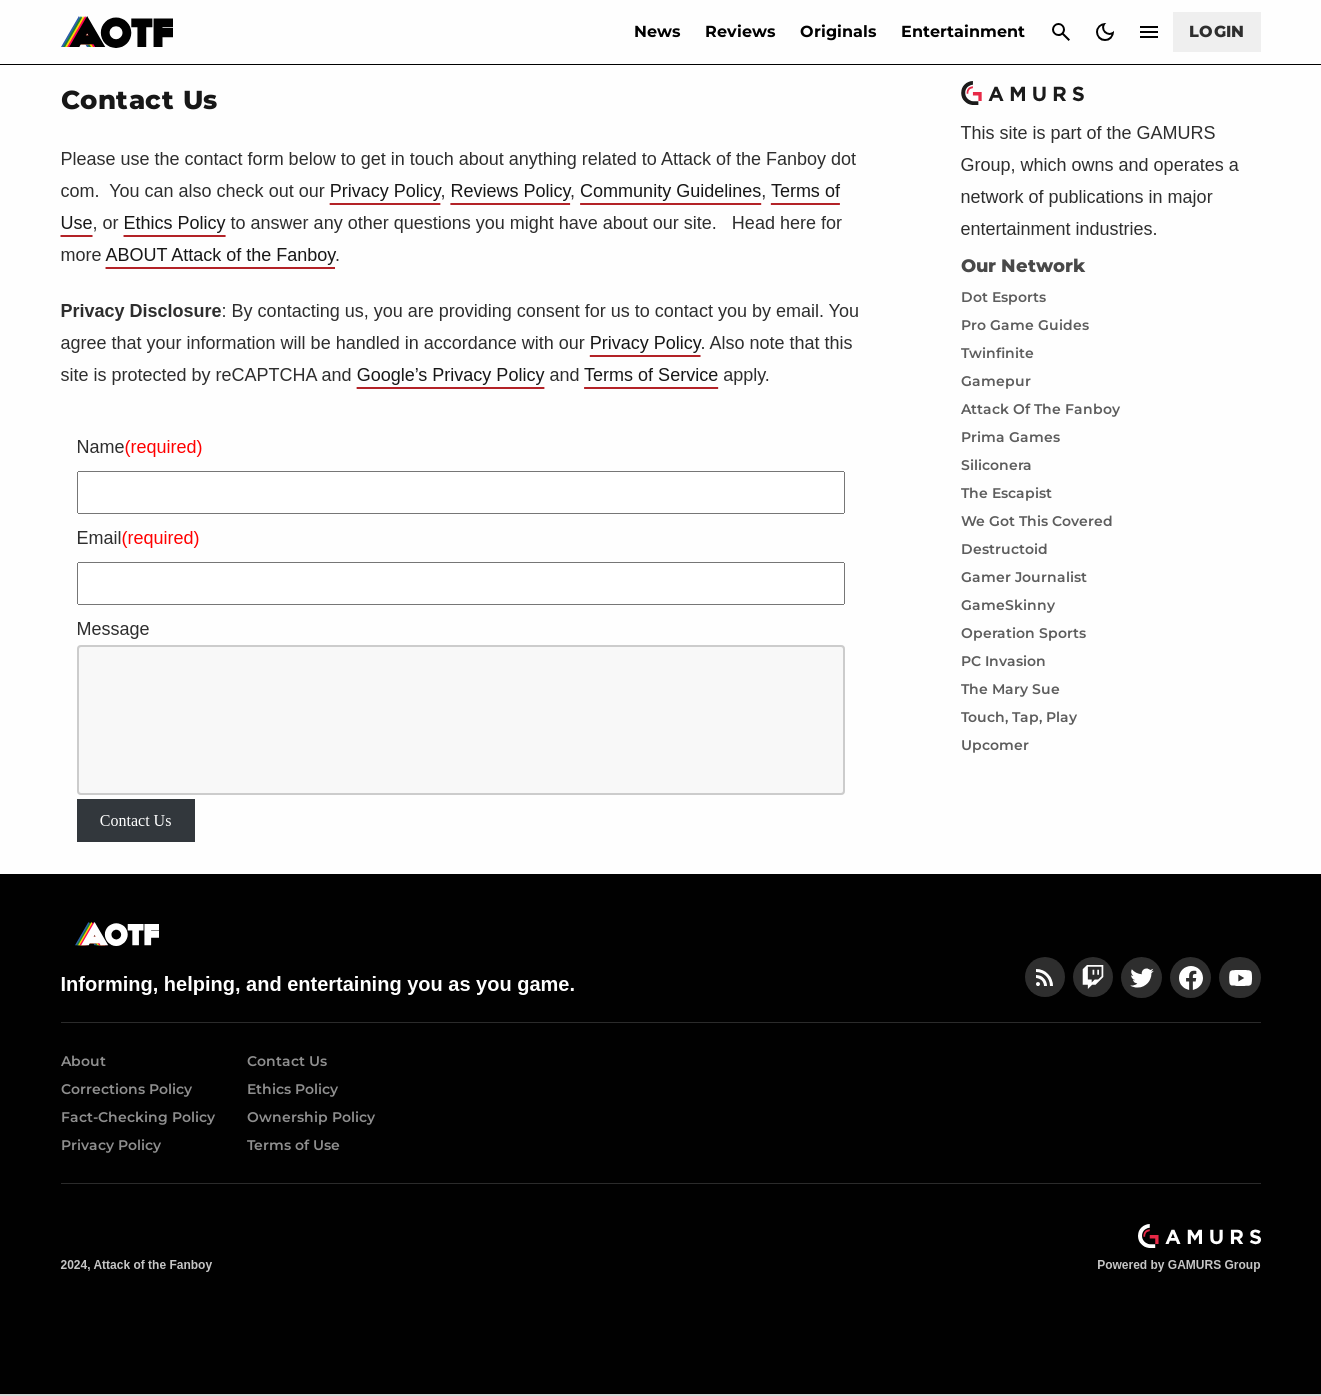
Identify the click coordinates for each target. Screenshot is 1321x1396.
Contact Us (136, 820)
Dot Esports (1003, 297)
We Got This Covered (1037, 521)
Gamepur (996, 381)
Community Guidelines (670, 191)
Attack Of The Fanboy (1040, 409)
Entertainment (963, 31)
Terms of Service (651, 375)
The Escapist (1006, 493)
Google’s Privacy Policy (451, 375)
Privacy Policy (385, 191)
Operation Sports (1023, 633)
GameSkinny (1008, 605)
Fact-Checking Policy (138, 1117)
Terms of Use (293, 1145)
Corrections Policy (126, 1089)
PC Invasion (1003, 661)
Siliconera (996, 465)
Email (138, 538)
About (83, 1061)
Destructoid (1004, 549)
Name (140, 447)
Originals (838, 31)
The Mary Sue (1010, 689)
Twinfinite (997, 353)
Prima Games (1010, 437)
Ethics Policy (175, 223)
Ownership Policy (311, 1117)
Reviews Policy (510, 191)
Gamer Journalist (1024, 577)
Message (113, 629)
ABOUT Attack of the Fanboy (220, 255)
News (657, 31)
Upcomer (995, 745)
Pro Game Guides (1025, 325)
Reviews (740, 31)
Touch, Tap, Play (1019, 717)
